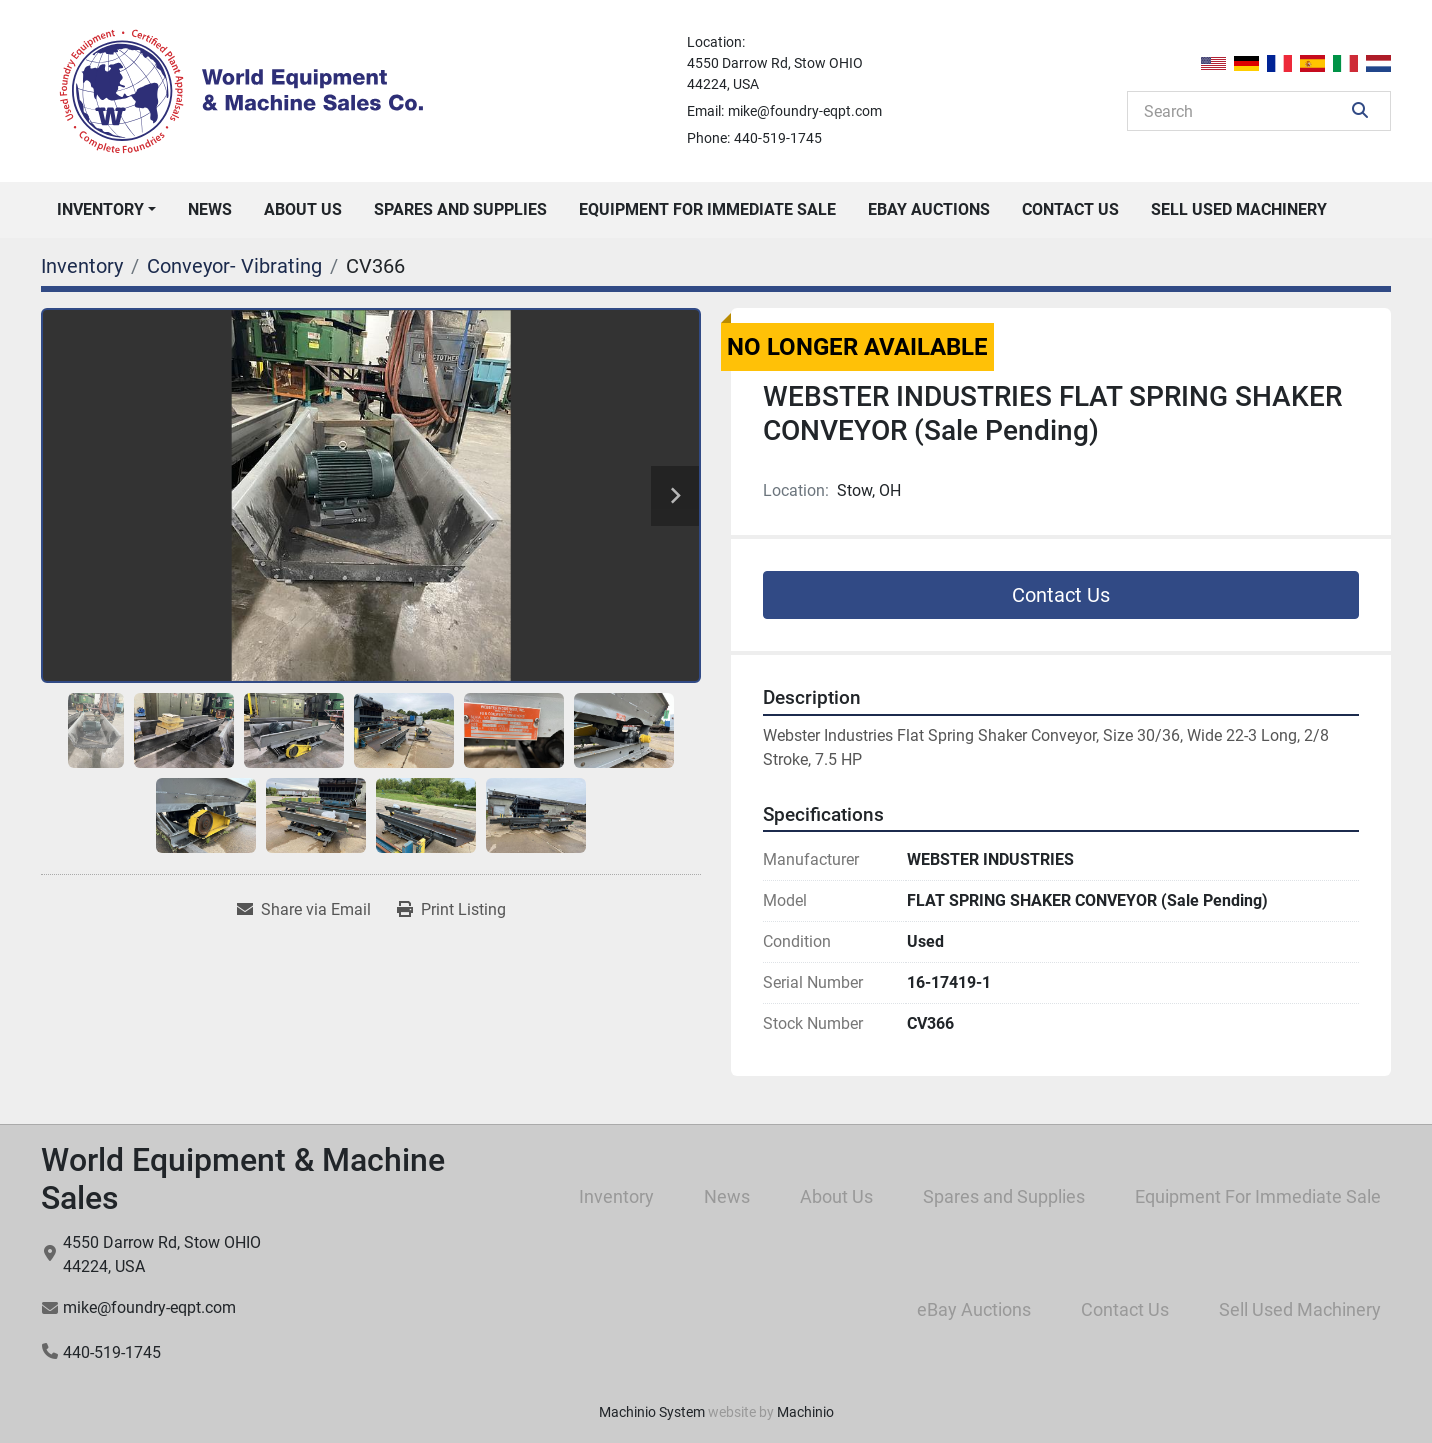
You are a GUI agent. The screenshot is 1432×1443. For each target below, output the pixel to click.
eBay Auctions (929, 209)
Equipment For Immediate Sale (707, 209)
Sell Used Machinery (1239, 209)
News (210, 209)
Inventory (100, 209)
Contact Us (1070, 209)
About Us (303, 209)
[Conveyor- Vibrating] (234, 266)
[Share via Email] (304, 910)
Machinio (805, 1412)
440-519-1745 (778, 138)
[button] (106, 210)
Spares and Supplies (460, 209)
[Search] (1245, 111)
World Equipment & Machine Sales (243, 1179)
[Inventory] (82, 266)
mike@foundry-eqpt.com (805, 111)
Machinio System (652, 1412)
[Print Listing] (451, 910)
